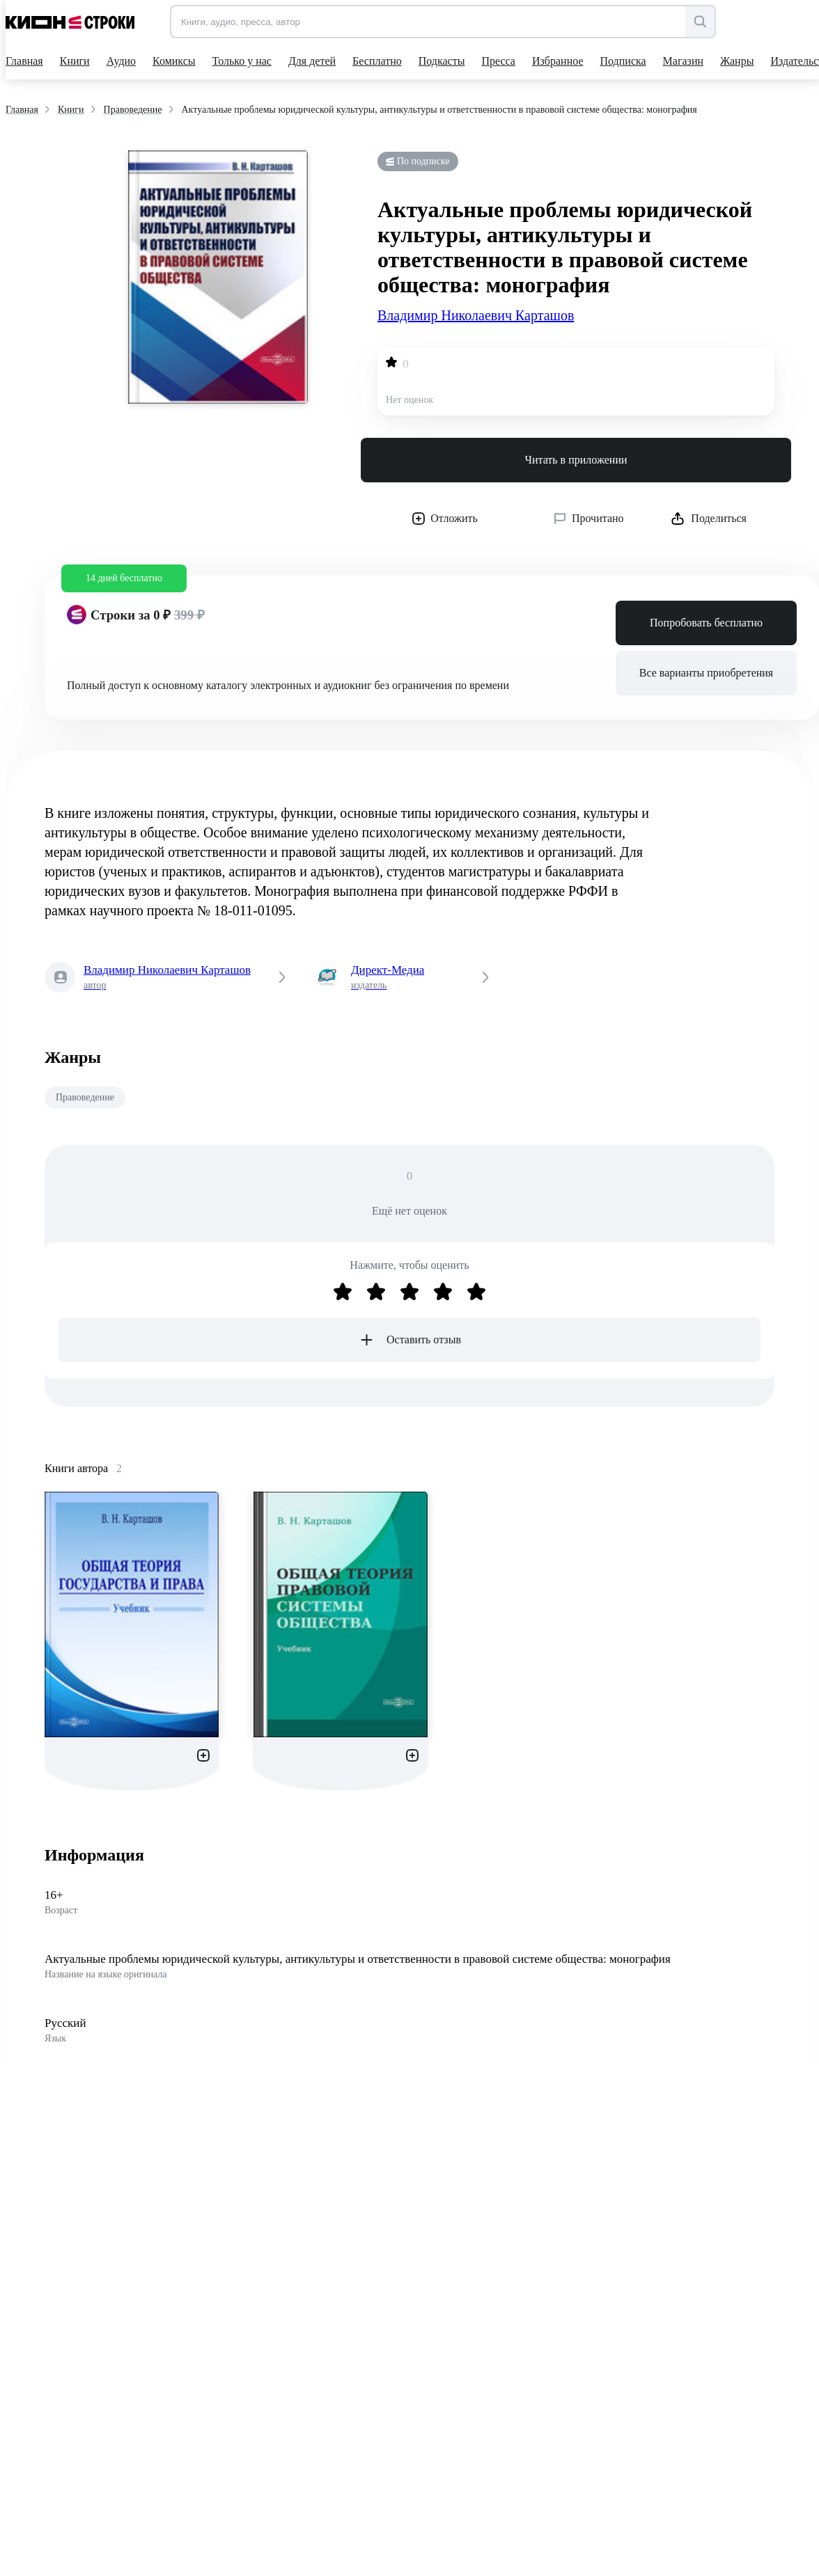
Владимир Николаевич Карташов (475, 315)
